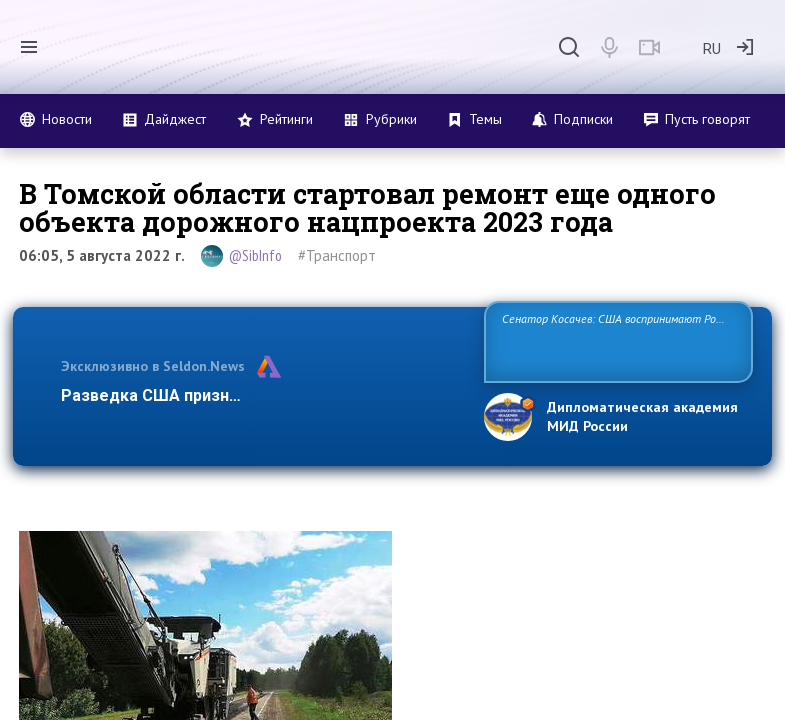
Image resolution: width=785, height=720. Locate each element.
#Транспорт (337, 255)
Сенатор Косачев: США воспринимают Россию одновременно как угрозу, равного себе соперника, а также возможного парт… (616, 340)
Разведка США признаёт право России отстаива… (258, 395)
